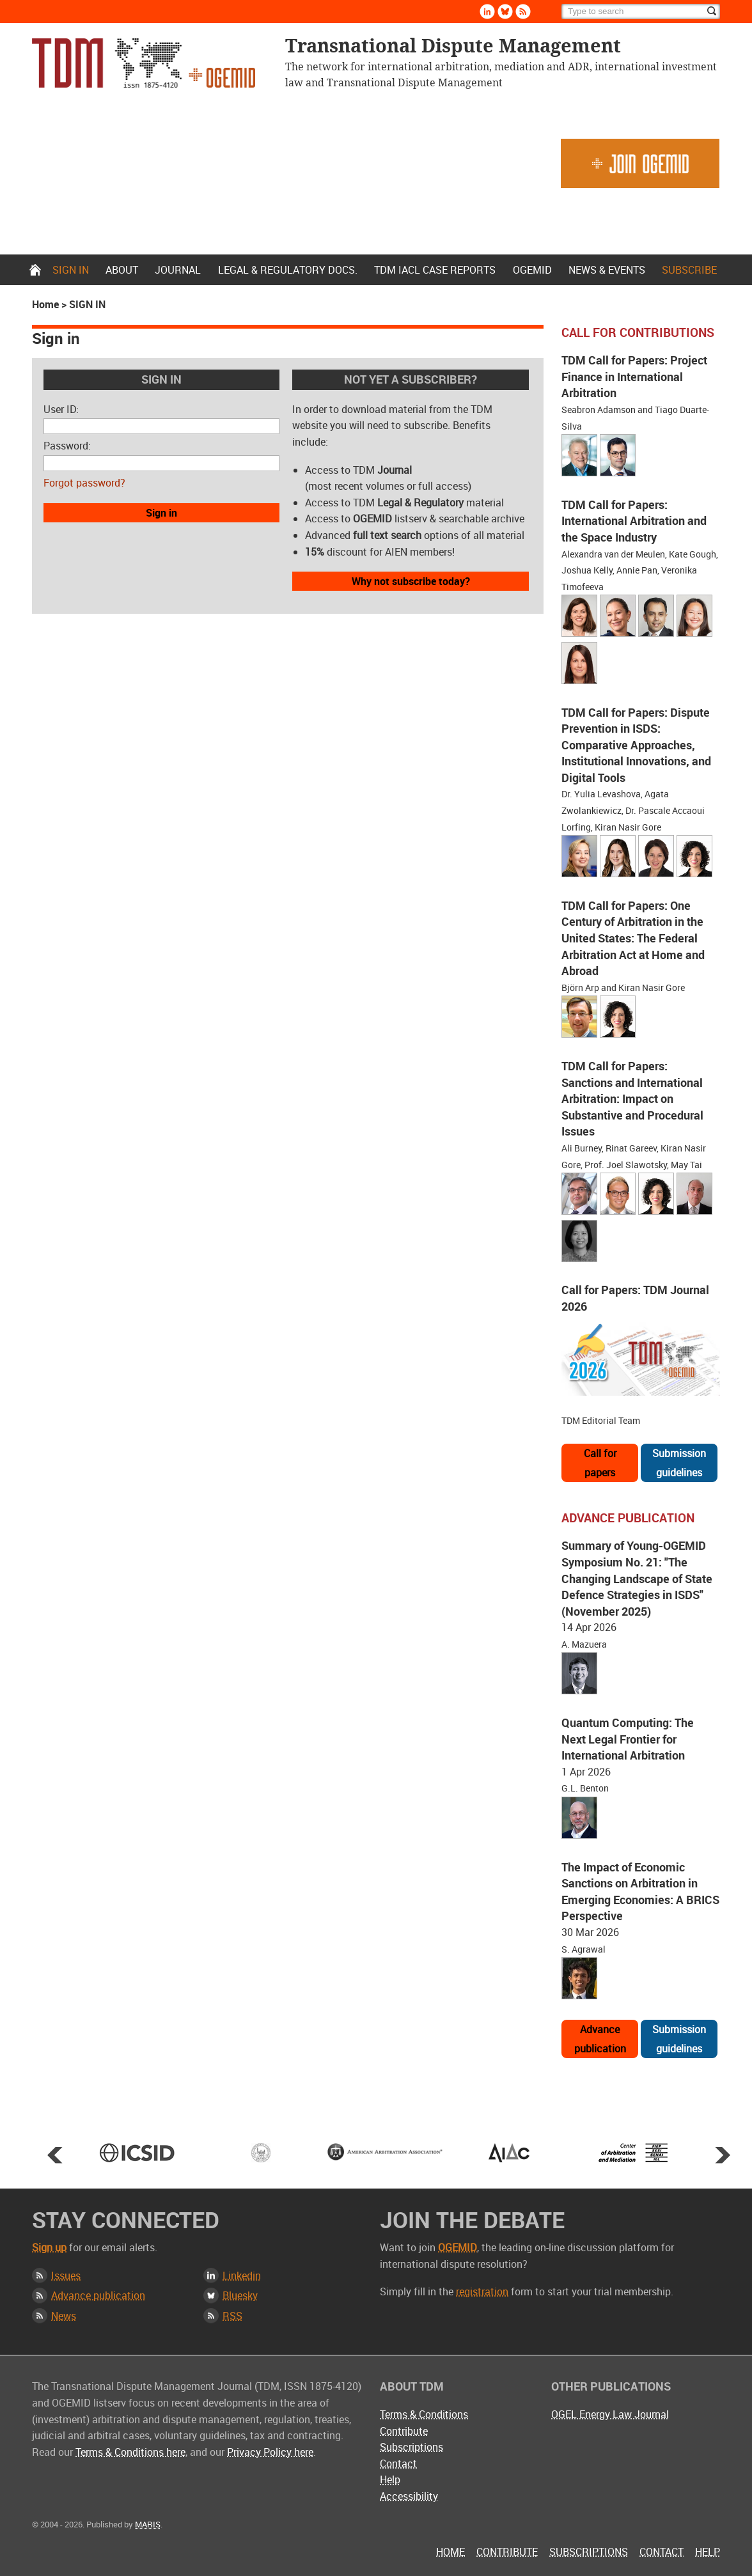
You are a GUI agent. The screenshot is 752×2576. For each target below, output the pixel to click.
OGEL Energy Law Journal (610, 2414)
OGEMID (532, 270)
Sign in (70, 270)
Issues (66, 2275)
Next (722, 2154)
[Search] (640, 11)
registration (482, 2291)
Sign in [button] (161, 513)
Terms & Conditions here (130, 2452)
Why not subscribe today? (411, 581)
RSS (232, 2316)
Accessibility (409, 2496)
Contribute (404, 2431)
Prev (55, 2154)
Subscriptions (411, 2447)
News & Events (606, 270)
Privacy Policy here (270, 2452)
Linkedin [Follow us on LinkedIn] (487, 11)
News (63, 2316)
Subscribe (689, 270)
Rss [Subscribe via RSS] (523, 11)
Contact (398, 2463)
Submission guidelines (679, 1462)
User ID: (61, 409)
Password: (67, 446)
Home (35, 269)
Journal (178, 270)
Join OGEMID (640, 163)
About (122, 270)
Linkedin (242, 2275)
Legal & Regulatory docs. (287, 270)
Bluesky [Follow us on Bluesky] (505, 11)
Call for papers (600, 1462)
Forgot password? (84, 483)
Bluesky (240, 2295)
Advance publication (600, 2039)
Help (390, 2479)
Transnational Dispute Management (143, 63)
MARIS (148, 2524)
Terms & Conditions (424, 2414)
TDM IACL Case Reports (435, 270)
